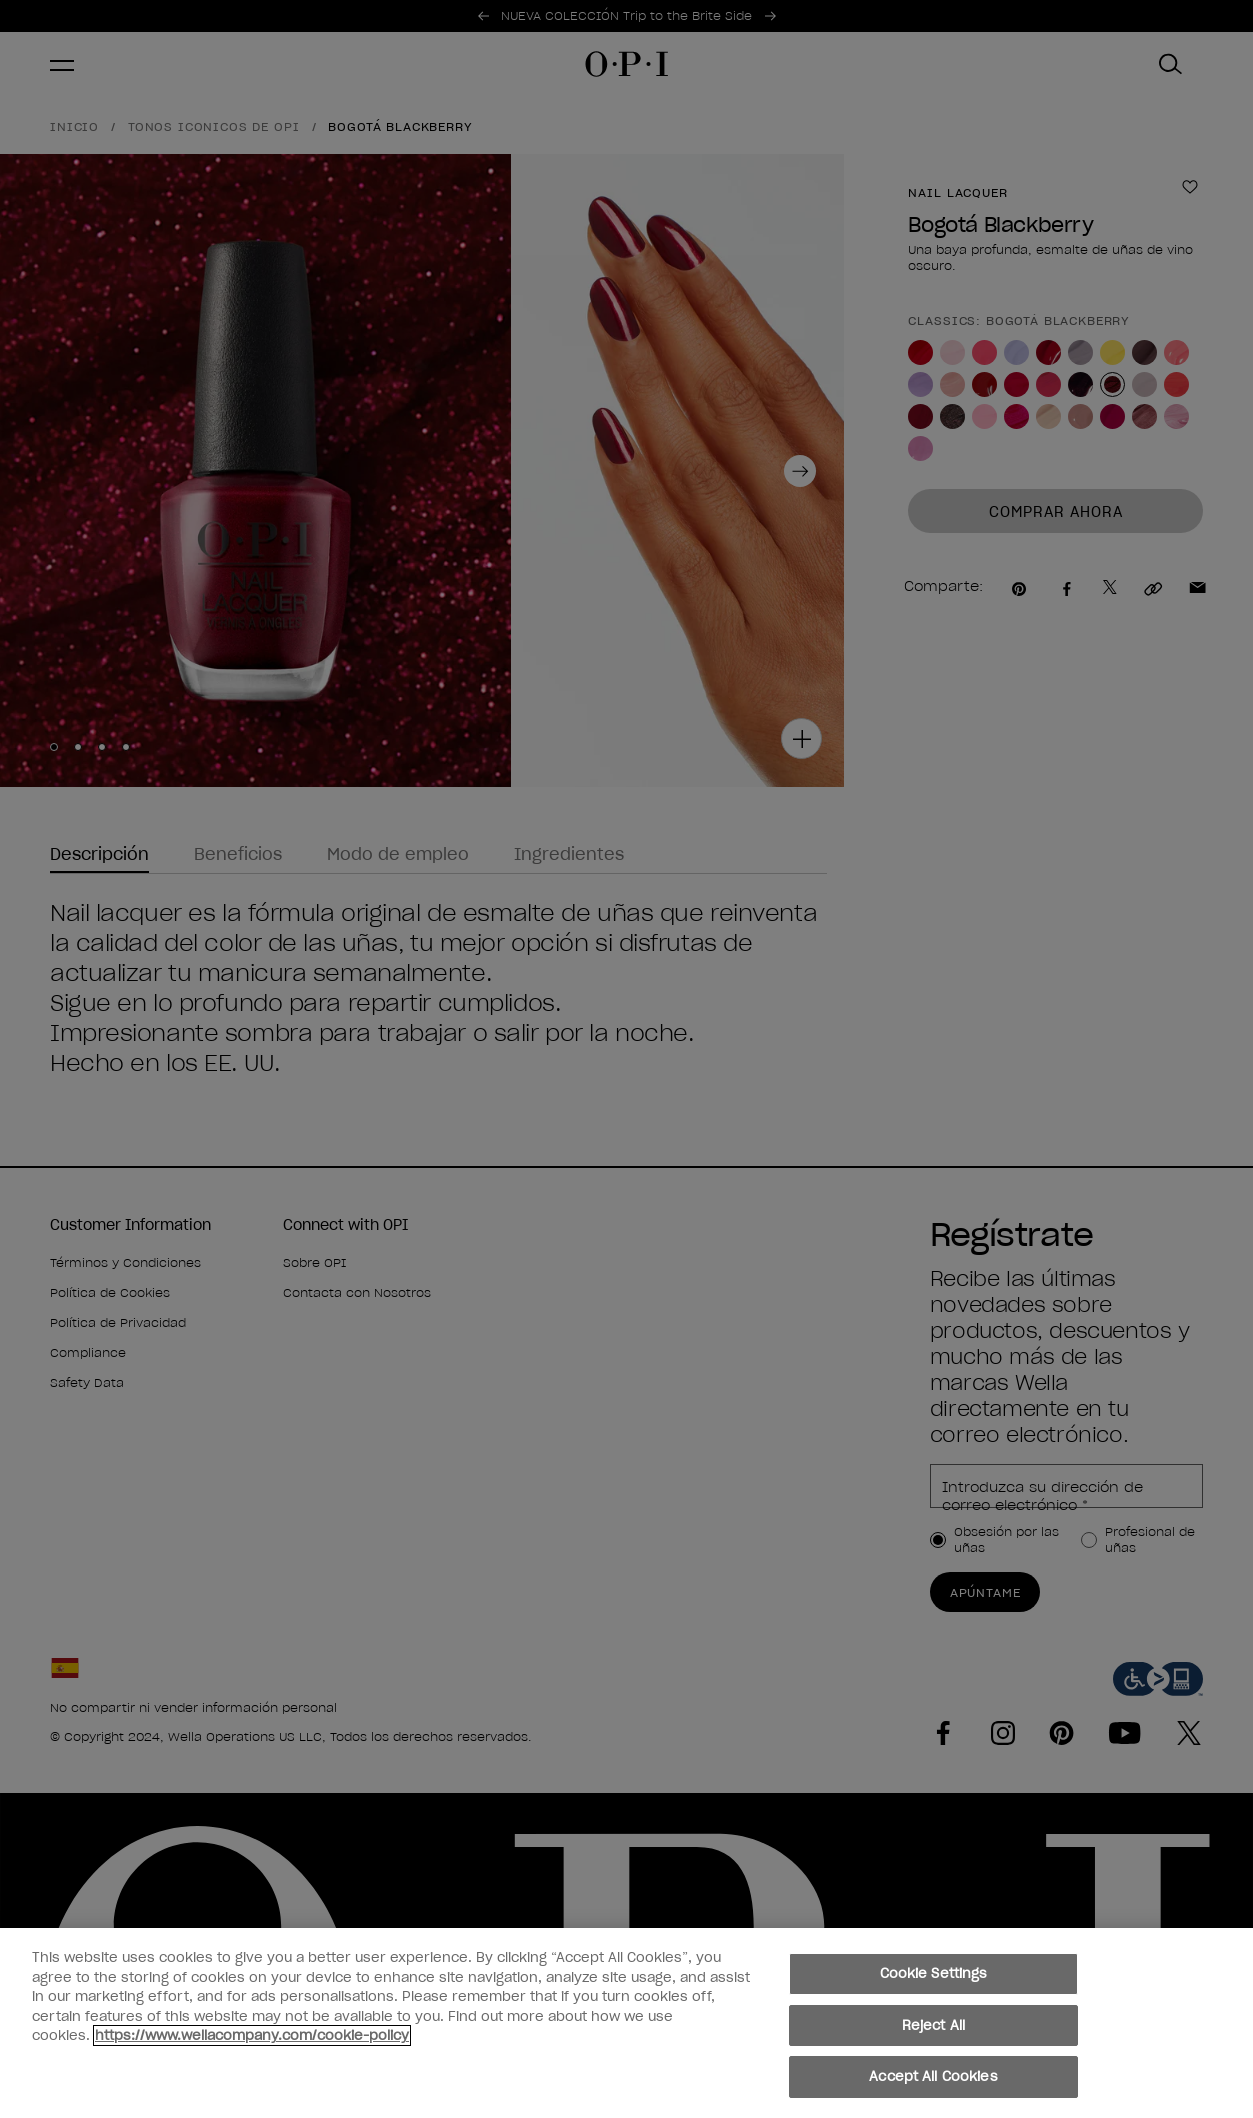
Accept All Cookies (933, 2076)
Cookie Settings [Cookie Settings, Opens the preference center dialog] (934, 1973)
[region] (626, 2023)
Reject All (933, 2025)
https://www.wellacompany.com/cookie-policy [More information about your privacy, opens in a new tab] (252, 2035)
